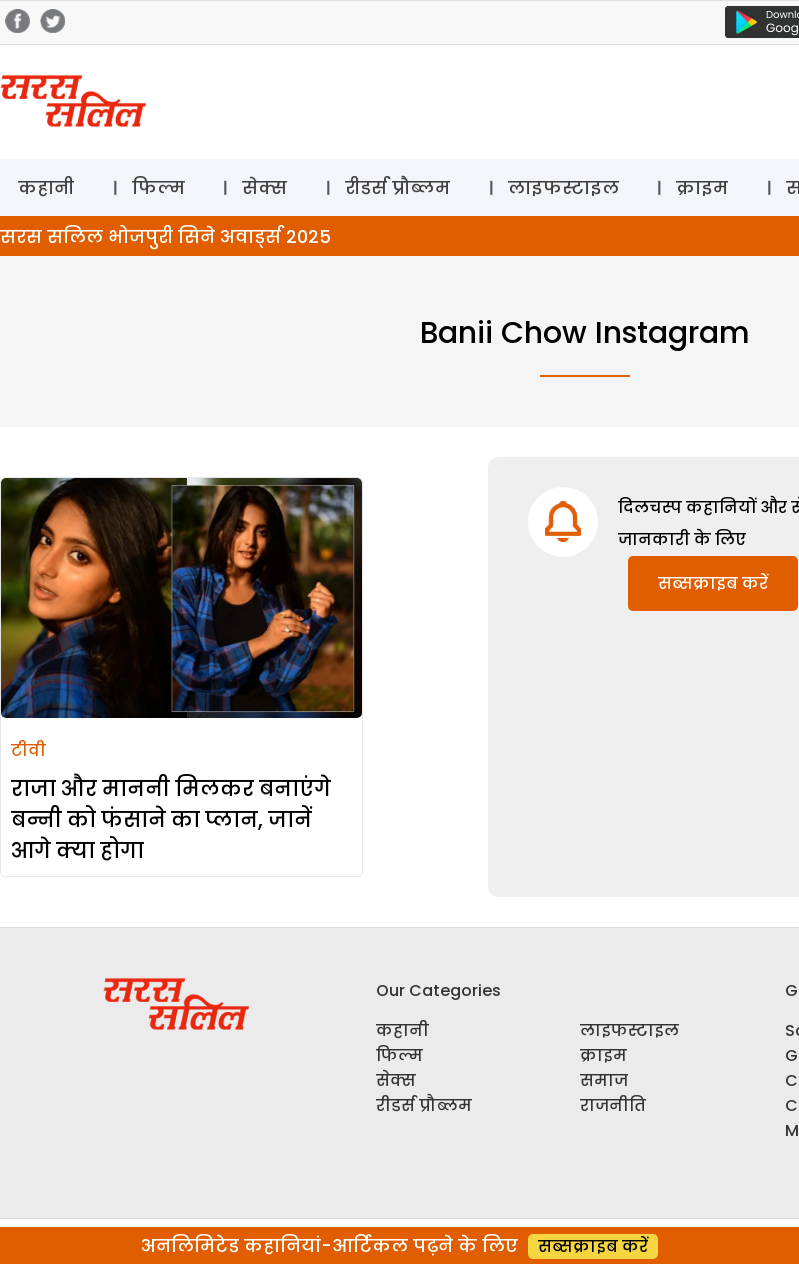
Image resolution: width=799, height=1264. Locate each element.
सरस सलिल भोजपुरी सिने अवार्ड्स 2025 (165, 236)
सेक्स (264, 187)
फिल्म (158, 187)
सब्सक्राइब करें (713, 583)
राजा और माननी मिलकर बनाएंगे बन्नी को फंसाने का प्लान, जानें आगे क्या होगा (171, 819)
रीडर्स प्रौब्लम (397, 187)
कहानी (46, 187)
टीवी (28, 750)
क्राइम (702, 187)
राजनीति (613, 1105)
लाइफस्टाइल (563, 187)
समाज (604, 1080)
